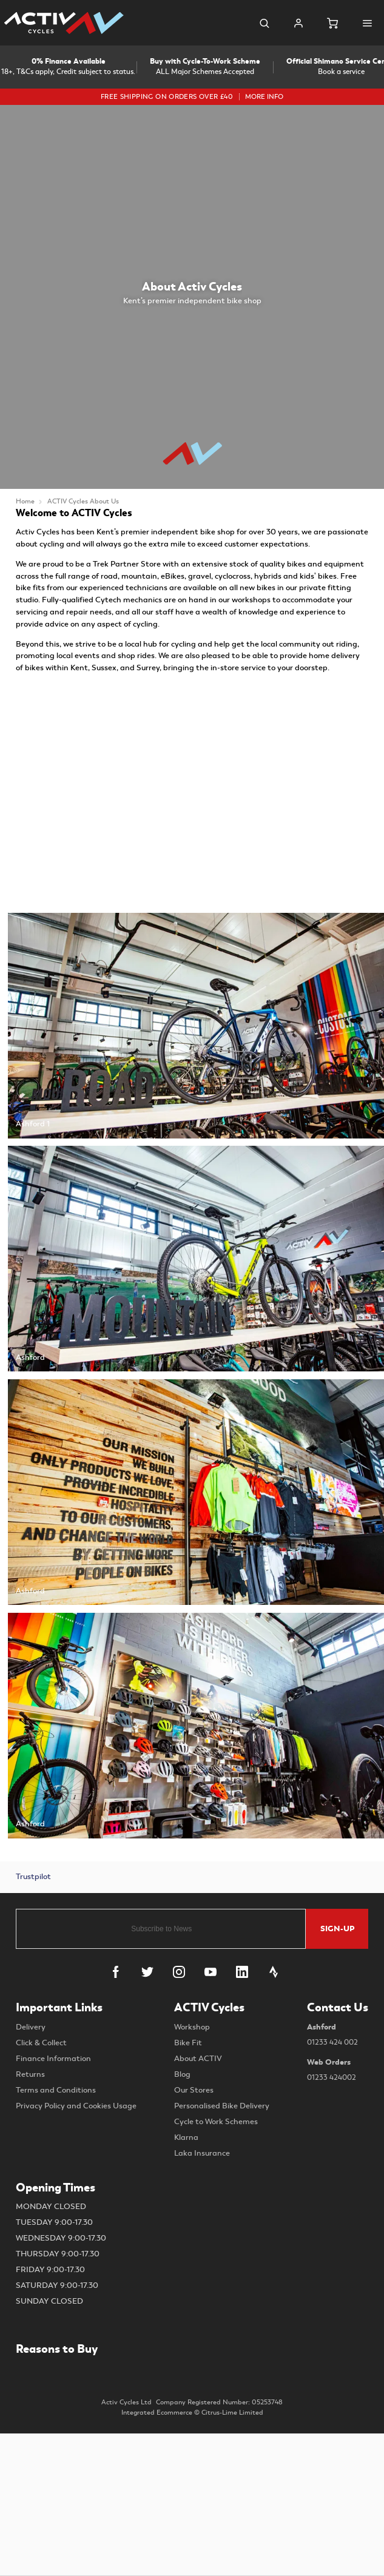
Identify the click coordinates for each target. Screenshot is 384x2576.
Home (25, 501)
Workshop (192, 2027)
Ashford (337, 2036)
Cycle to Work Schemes (216, 2122)
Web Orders (337, 2071)
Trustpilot (33, 1877)
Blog (182, 2074)
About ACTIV (198, 2058)
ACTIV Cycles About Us (83, 501)
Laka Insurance (202, 2153)
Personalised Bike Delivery (221, 2106)
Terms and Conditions (56, 2090)
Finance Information (53, 2058)
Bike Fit (188, 2043)
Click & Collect (41, 2043)
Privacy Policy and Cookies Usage (76, 2106)
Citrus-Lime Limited (232, 2412)
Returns (30, 2074)
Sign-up (337, 1928)
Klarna (186, 2137)
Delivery (30, 2027)
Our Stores (194, 2090)
